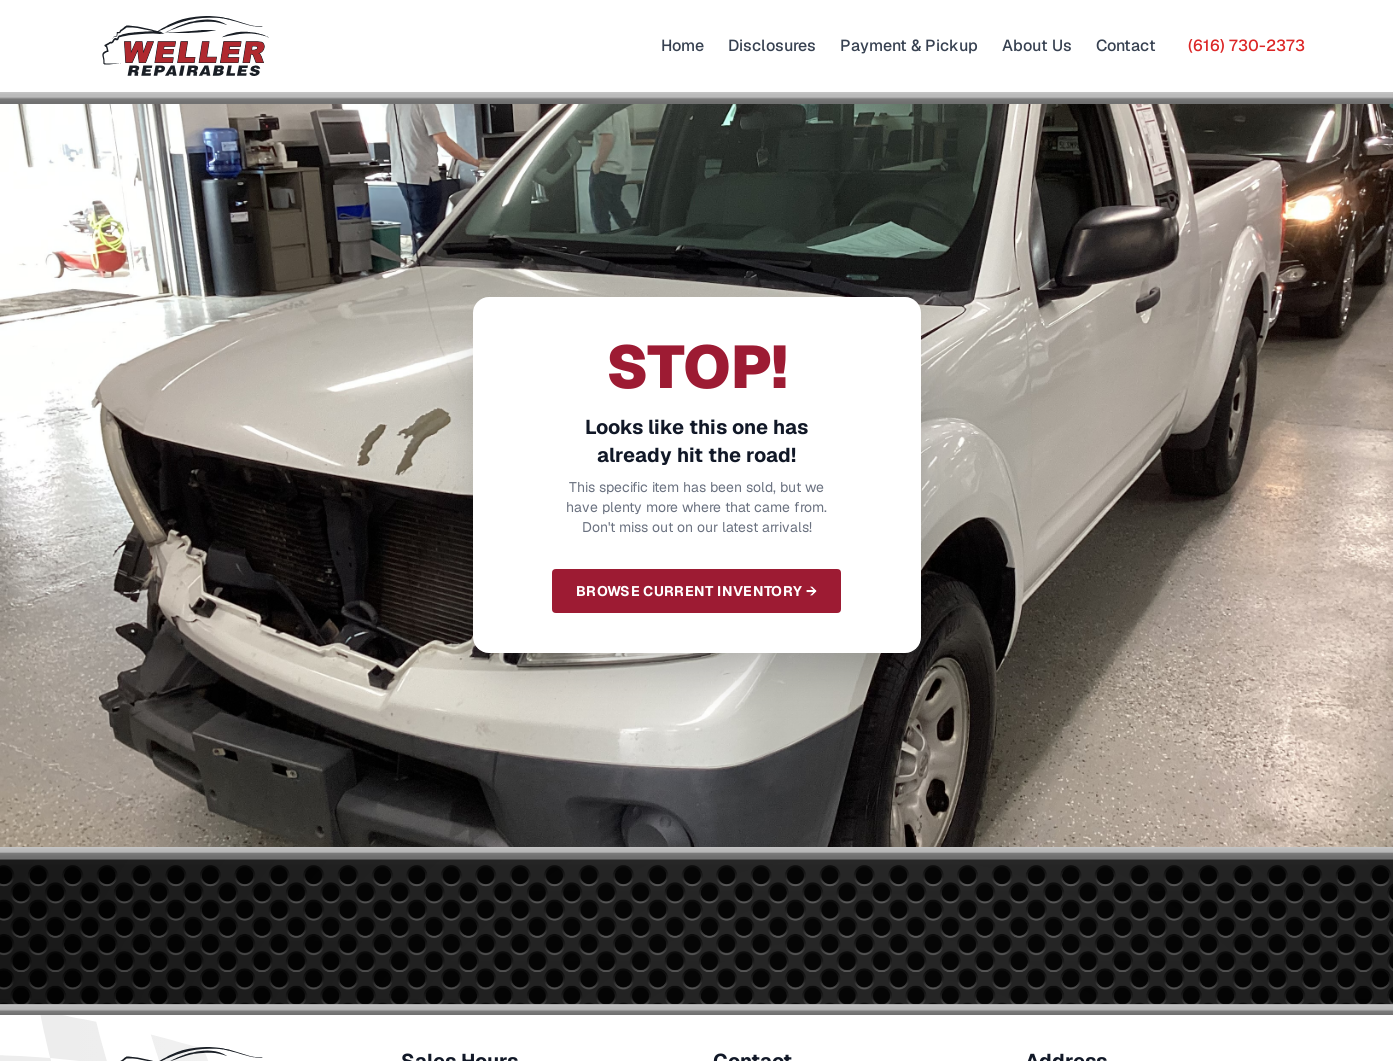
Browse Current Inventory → (696, 591)
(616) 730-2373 (1246, 45)
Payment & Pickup (909, 45)
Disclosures (772, 45)
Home (682, 45)
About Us (1037, 45)
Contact (1126, 45)
